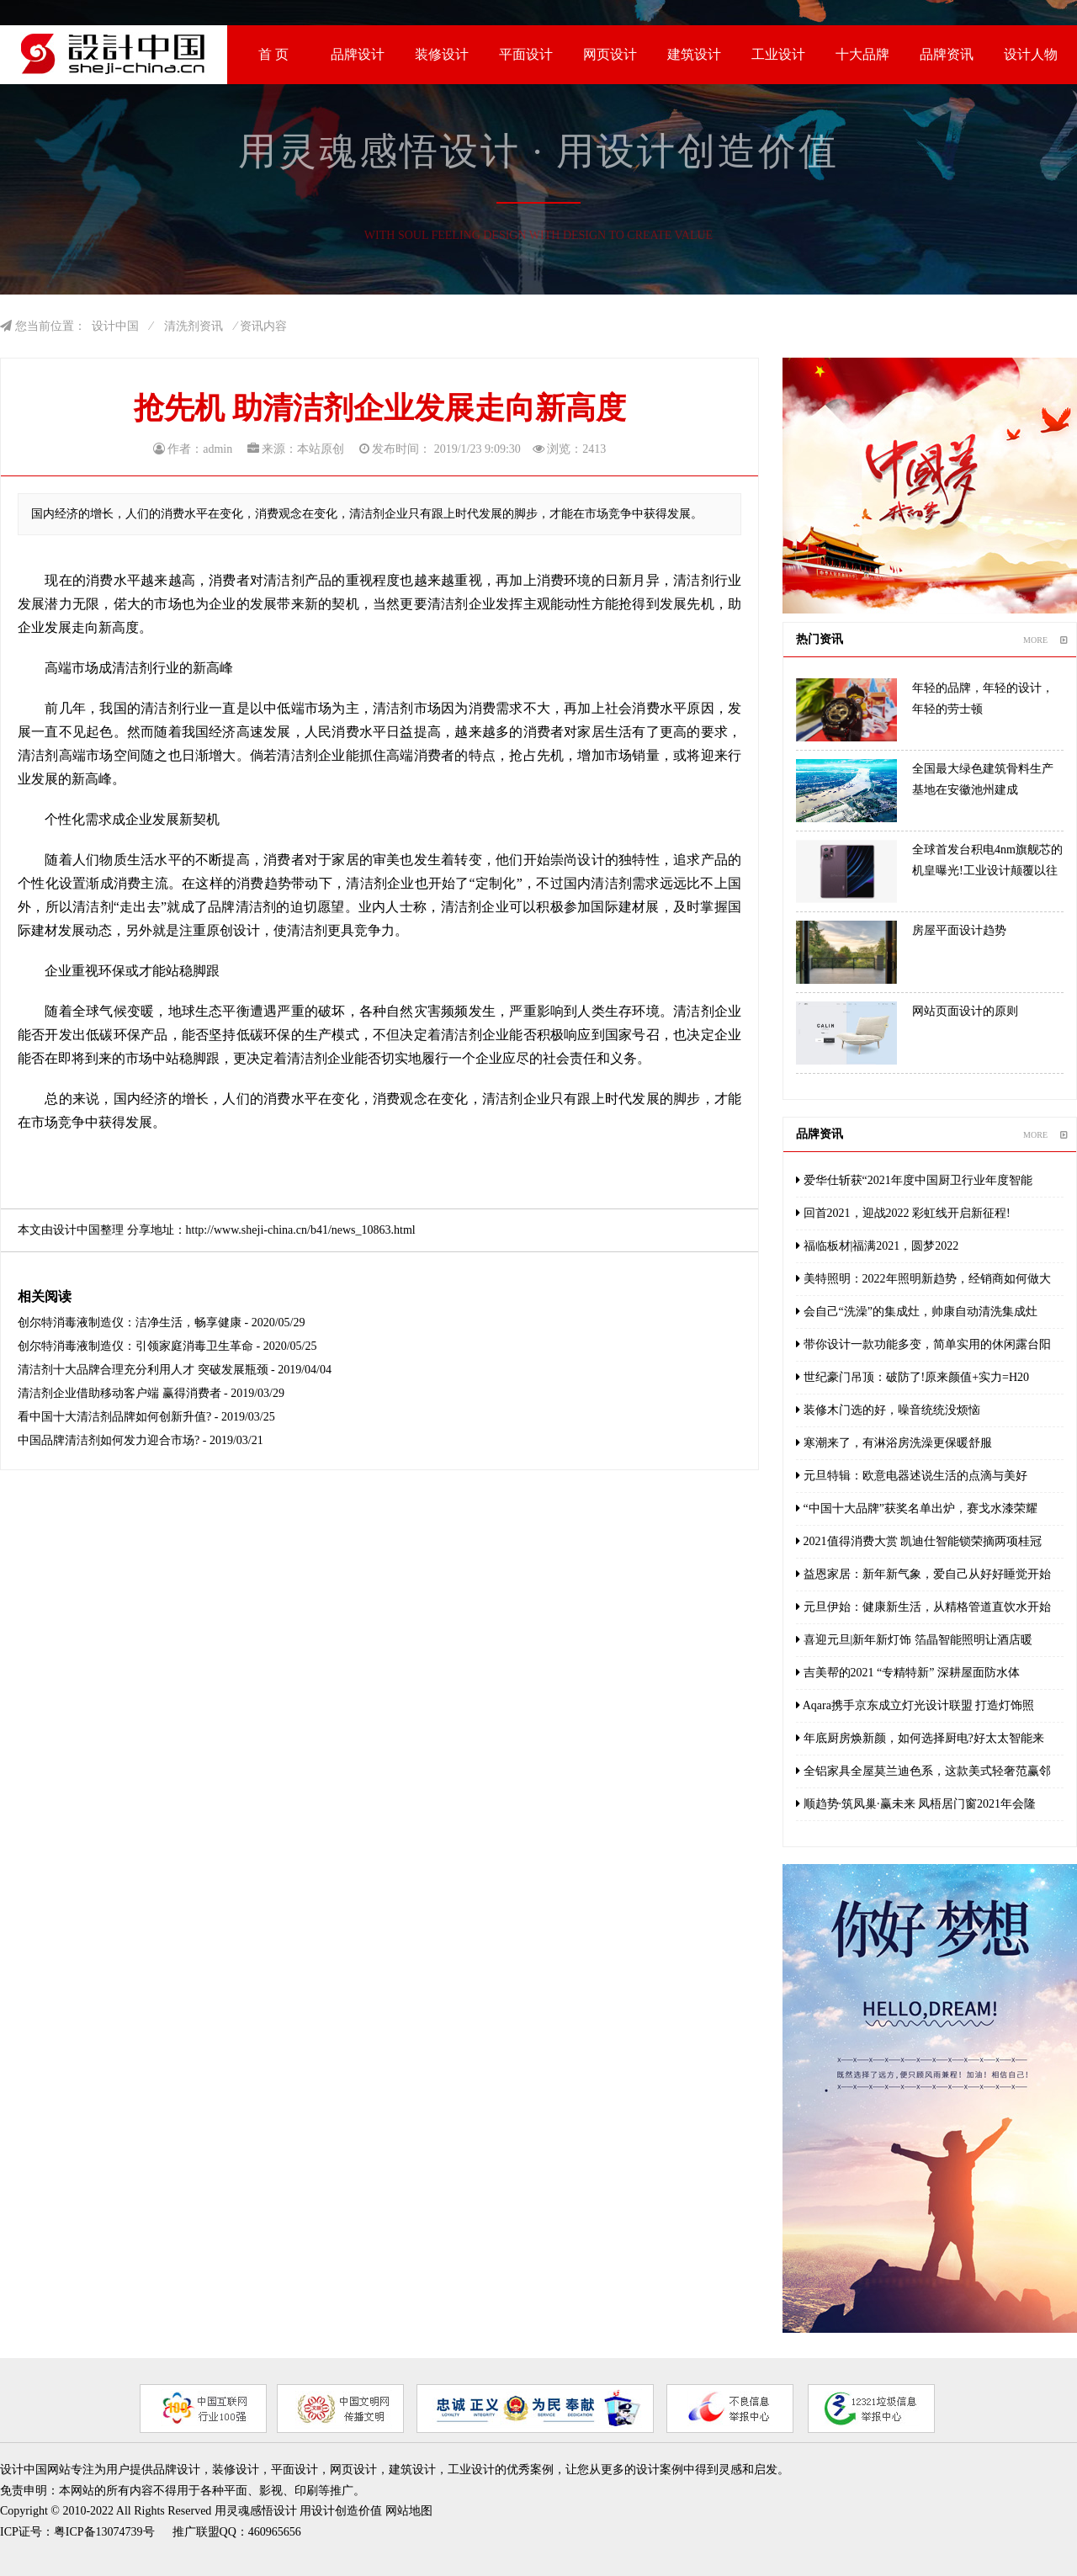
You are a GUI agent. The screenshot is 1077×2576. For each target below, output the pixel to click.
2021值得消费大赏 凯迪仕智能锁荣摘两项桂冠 (919, 1541)
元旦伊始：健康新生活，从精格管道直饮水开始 (923, 1607)
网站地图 (408, 2510)
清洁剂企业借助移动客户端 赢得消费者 (119, 1393)
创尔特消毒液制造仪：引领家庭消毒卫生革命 (135, 1346)
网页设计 (610, 54)
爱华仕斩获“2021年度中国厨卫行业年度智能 (914, 1180)
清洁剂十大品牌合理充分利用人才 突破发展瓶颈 (143, 1369)
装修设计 (442, 54)
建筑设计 (694, 54)
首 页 (273, 54)
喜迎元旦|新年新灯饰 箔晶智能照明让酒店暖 (914, 1639)
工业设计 (778, 54)
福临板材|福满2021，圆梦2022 (877, 1246)
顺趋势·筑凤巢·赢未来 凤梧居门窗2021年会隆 (916, 1804)
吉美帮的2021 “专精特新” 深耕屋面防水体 (908, 1672)
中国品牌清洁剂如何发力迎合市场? (108, 1440)
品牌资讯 (947, 54)
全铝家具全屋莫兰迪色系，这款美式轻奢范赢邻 (923, 1771)
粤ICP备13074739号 (104, 2532)
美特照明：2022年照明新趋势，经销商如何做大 (923, 1278)
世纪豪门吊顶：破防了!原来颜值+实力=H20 (912, 1377)
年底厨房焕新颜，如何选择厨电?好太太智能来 (920, 1738)
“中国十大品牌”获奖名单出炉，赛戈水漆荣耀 (916, 1508)
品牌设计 (358, 54)
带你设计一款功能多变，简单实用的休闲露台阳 (923, 1344)
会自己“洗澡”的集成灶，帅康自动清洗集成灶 (916, 1311)
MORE (1045, 640)
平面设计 (526, 54)
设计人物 (1031, 54)
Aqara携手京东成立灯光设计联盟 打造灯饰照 (915, 1705)
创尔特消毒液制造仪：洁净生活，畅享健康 (129, 1322)
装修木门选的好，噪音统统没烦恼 (888, 1410)
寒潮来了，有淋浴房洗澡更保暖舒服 (894, 1443)
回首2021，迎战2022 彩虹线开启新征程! (903, 1213)
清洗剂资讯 (193, 326)
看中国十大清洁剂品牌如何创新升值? (114, 1416)
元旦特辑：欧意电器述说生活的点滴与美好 (911, 1475)
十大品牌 (862, 54)
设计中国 (115, 326)
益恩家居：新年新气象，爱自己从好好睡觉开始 (923, 1574)
